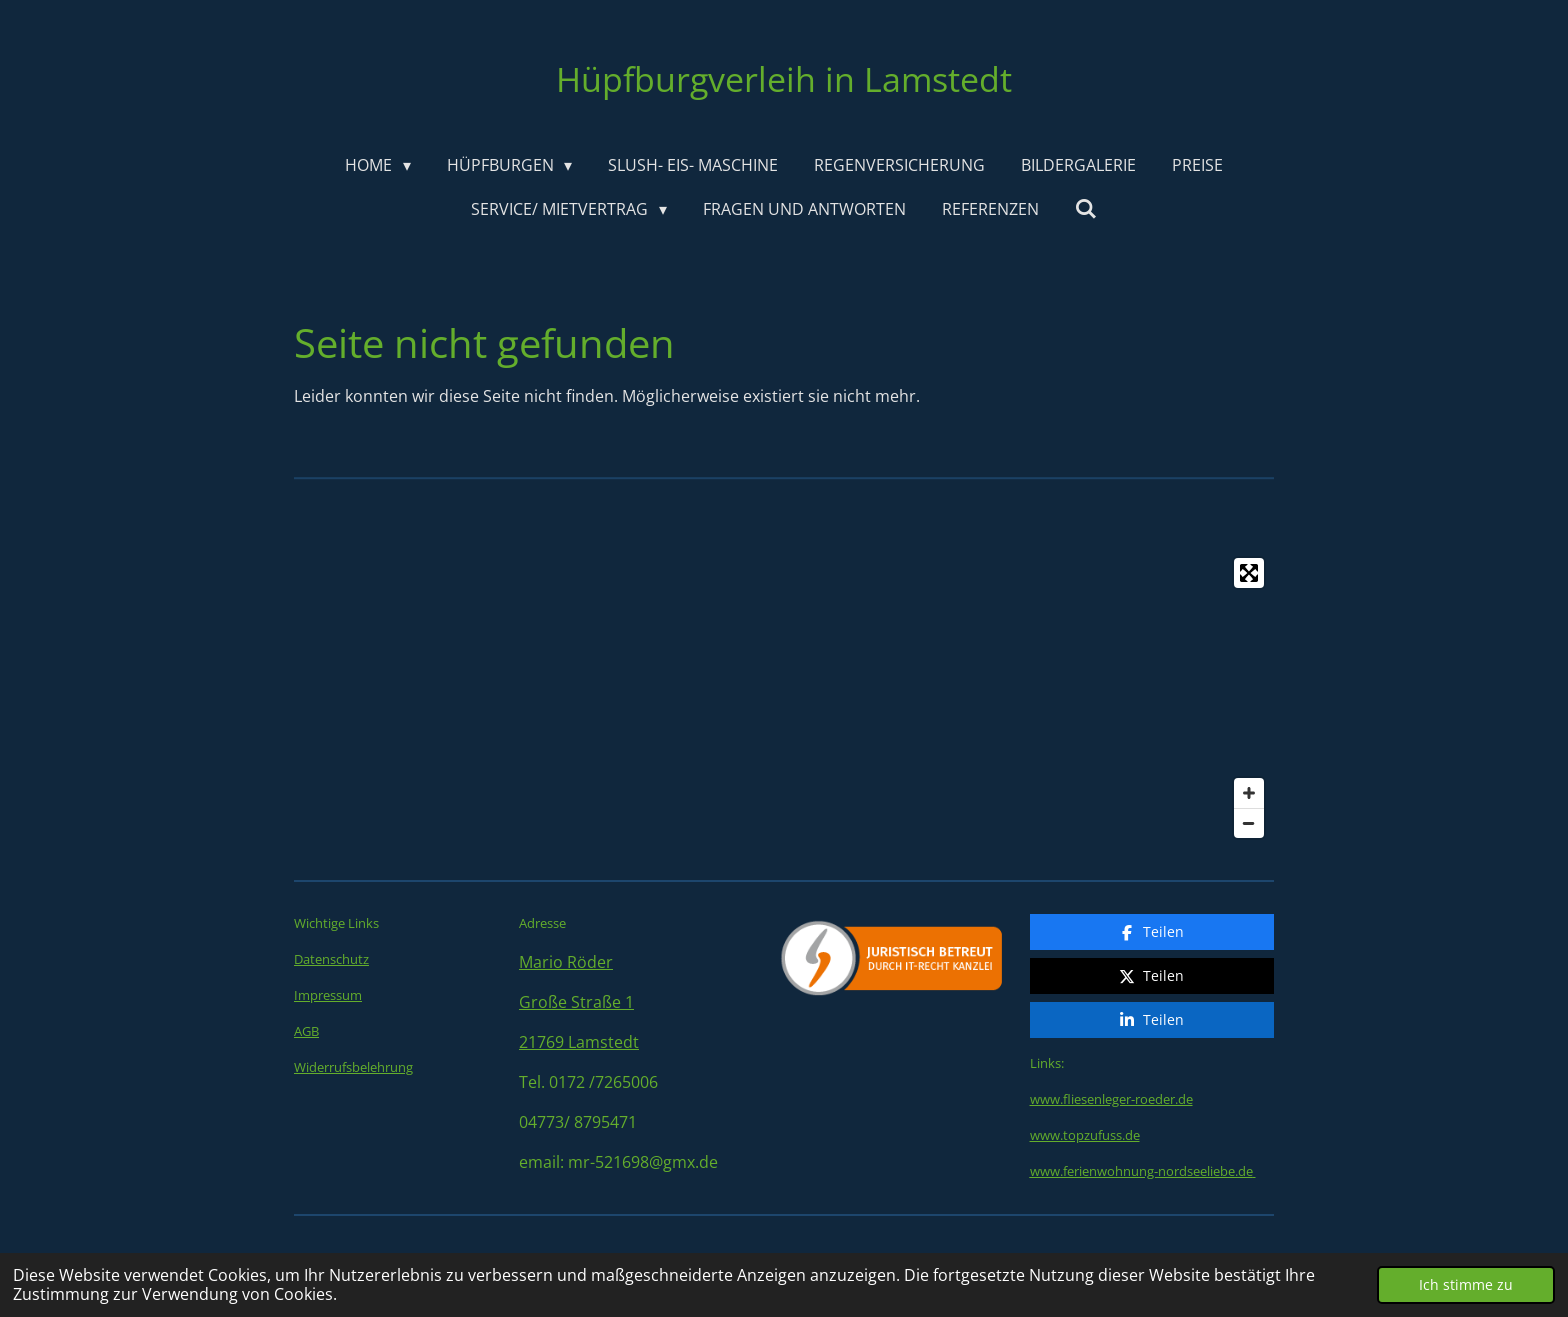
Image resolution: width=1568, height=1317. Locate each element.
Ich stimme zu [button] (1466, 1284)
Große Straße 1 (576, 1002)
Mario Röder (566, 962)
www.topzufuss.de (1085, 1091)
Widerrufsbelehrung (353, 1067)
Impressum (328, 995)
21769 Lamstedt (579, 1042)
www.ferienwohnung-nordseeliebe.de (1141, 1127)
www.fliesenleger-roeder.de (1111, 1055)
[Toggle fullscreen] (1249, 573)
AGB (306, 1031)
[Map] (784, 698)
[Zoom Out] (1249, 823)
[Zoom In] (1249, 793)
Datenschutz (331, 959)
